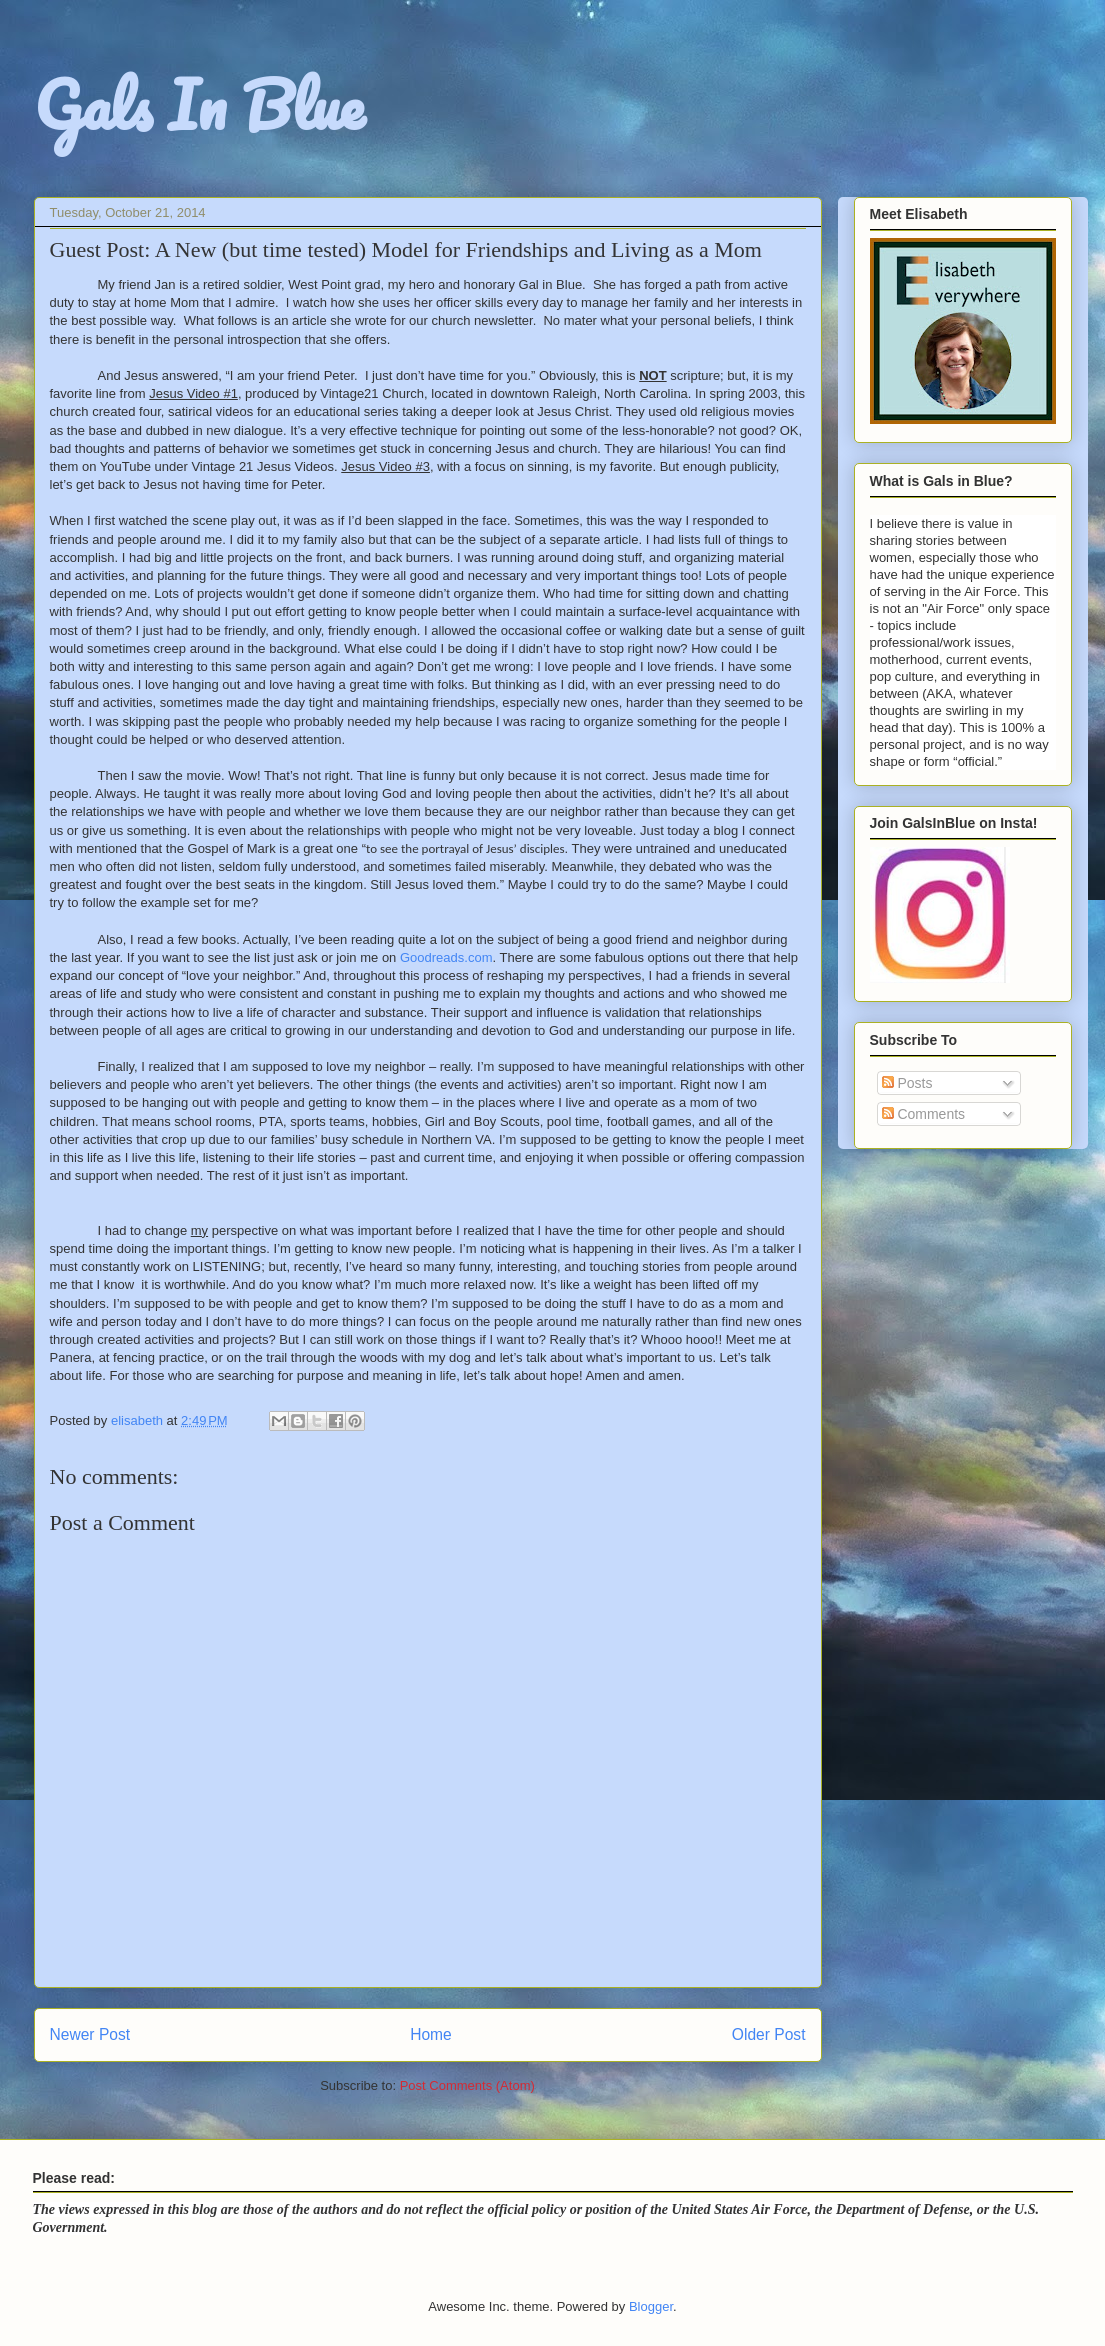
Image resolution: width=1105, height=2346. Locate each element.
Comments (924, 1114)
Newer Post (90, 2034)
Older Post (769, 2034)
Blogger (651, 2306)
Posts (907, 1083)
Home (431, 2034)
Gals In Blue (199, 104)
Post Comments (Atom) (467, 2085)
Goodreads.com (446, 957)
